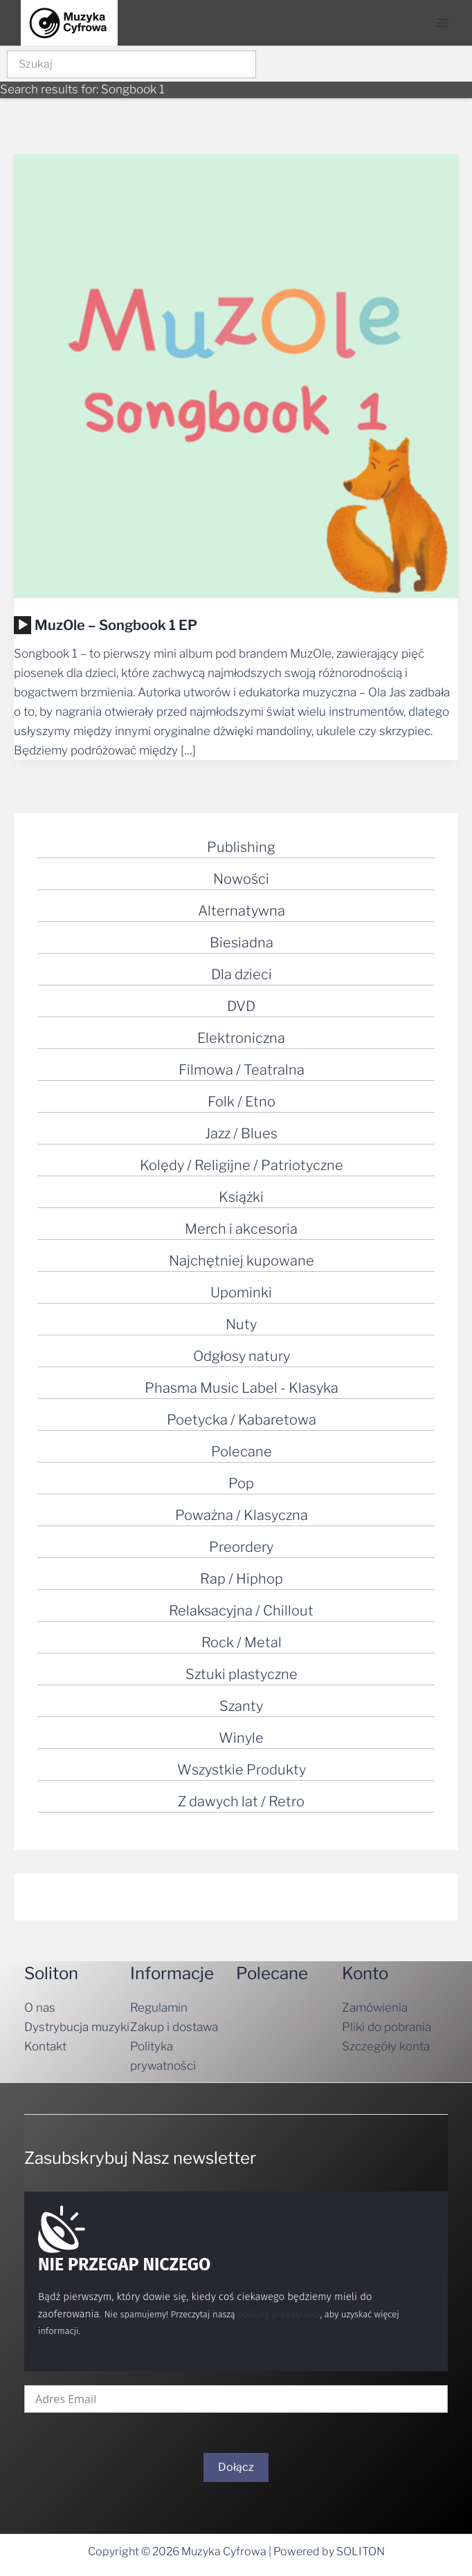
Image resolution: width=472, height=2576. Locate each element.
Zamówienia (375, 2007)
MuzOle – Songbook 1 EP (116, 625)
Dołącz (236, 2467)
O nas (39, 2007)
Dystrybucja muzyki (76, 2027)
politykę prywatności (278, 2314)
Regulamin (159, 2007)
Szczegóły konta (386, 2046)
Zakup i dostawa (174, 2027)
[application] (22, 625)
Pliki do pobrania (386, 2027)
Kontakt (45, 2046)
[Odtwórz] (23, 625)
